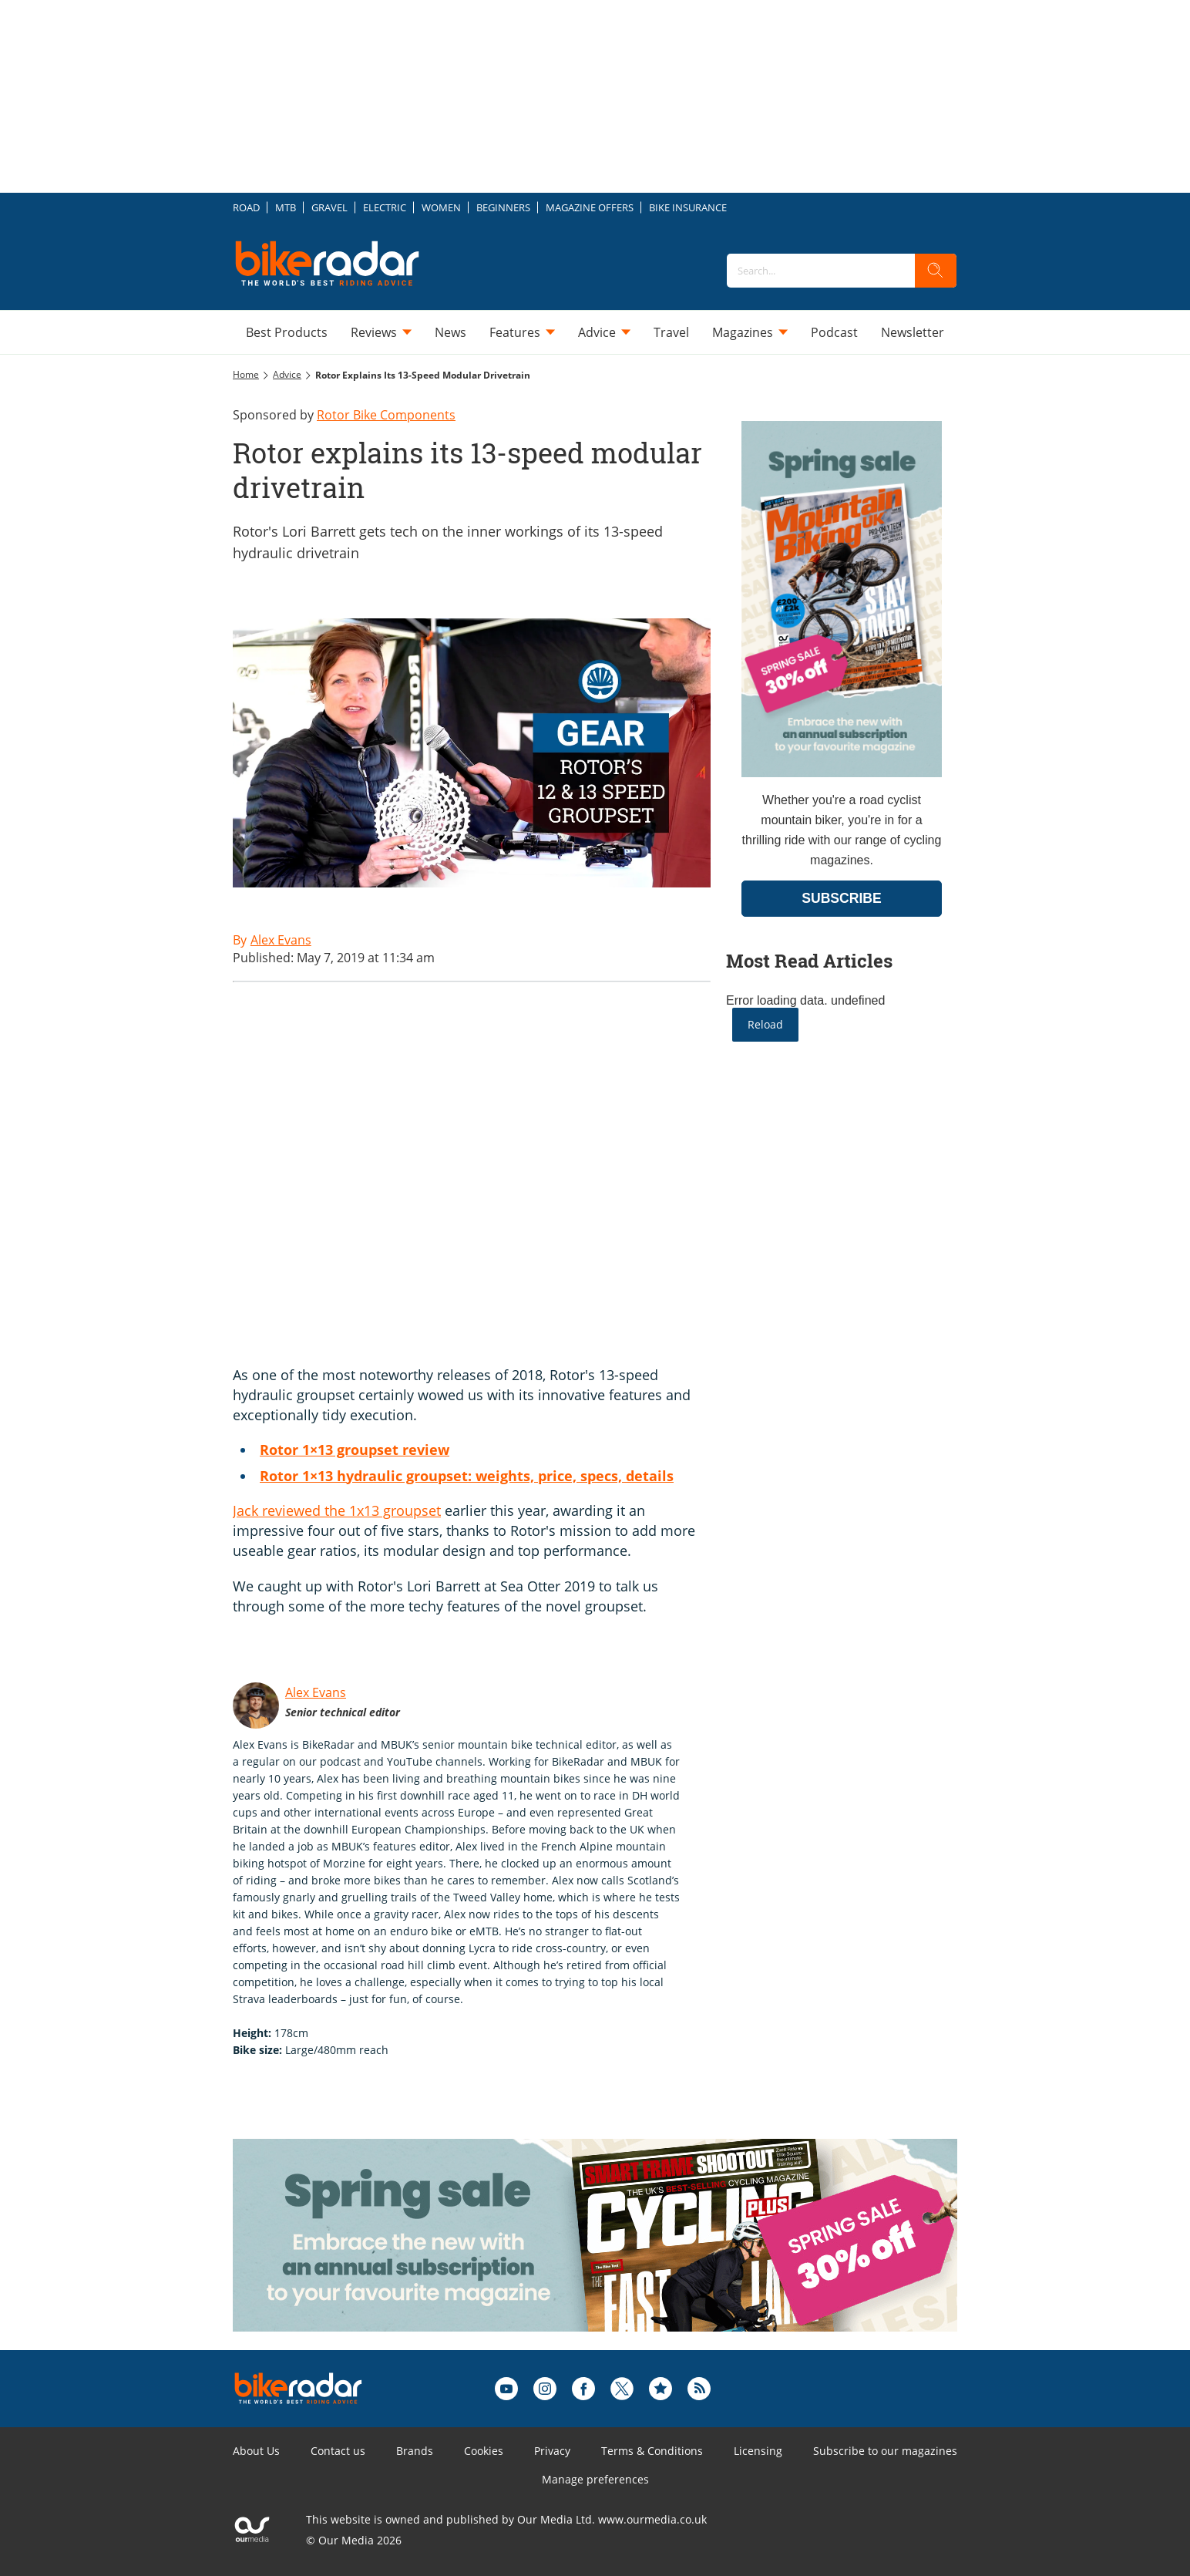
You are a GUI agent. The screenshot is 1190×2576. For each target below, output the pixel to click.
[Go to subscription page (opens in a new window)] (841, 773)
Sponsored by (344, 414)
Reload (765, 1024)
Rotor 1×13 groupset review (354, 1449)
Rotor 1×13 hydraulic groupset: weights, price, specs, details (467, 1475)
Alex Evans (315, 1692)
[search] (935, 271)
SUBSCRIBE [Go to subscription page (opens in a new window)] (842, 898)
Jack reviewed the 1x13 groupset (337, 1510)
